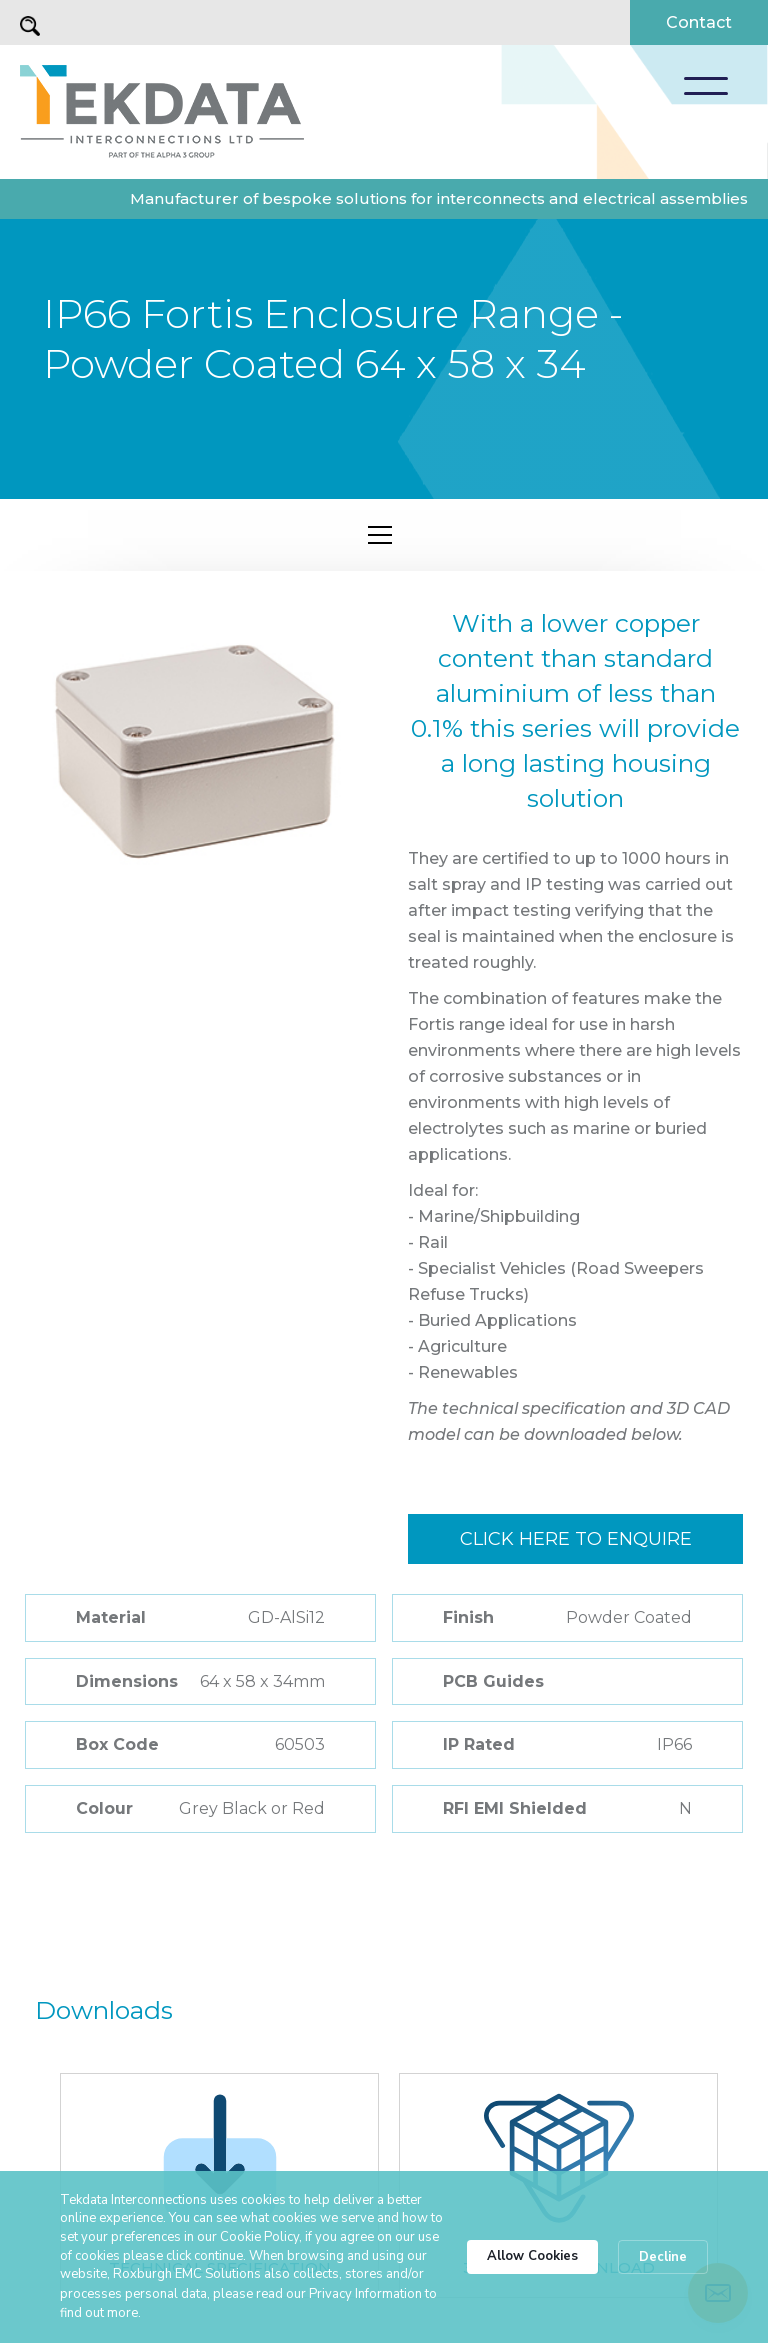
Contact (699, 22)
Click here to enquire (576, 1539)
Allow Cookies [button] (532, 2256)
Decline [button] (663, 2257)
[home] (162, 112)
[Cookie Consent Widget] (384, 2257)
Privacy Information (365, 2294)
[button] (706, 86)
